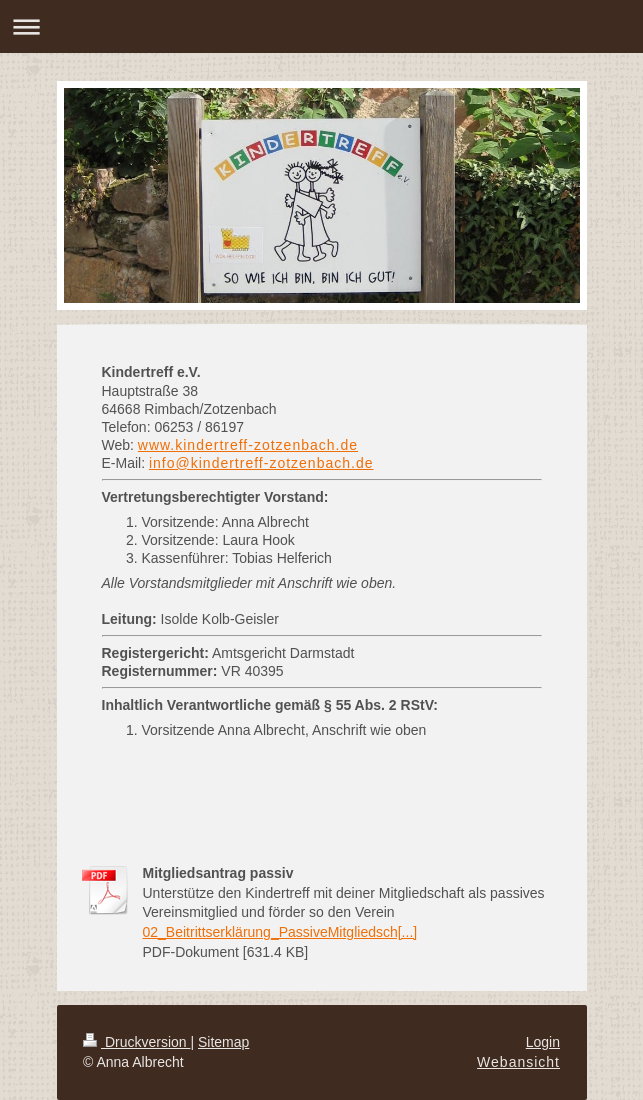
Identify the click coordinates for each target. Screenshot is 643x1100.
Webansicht (518, 1062)
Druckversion (136, 1042)
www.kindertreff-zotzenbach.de (248, 445)
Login (543, 1042)
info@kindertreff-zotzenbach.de (261, 463)
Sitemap (223, 1042)
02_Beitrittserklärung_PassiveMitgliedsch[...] (280, 932)
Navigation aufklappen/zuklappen (321, 26)
